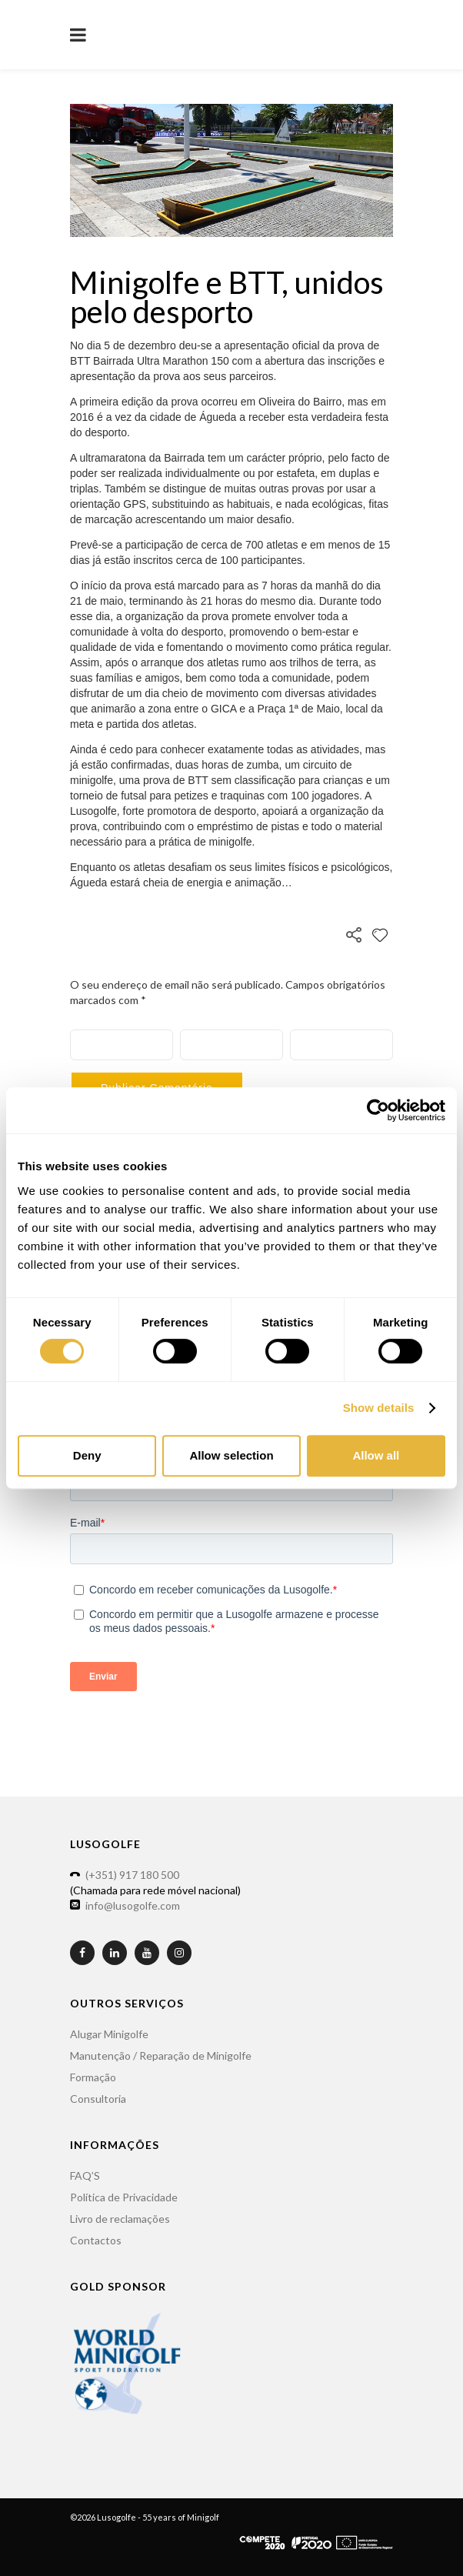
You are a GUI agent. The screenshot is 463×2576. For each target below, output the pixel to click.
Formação (93, 2077)
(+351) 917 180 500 (132, 1874)
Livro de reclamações (120, 2218)
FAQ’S (85, 2175)
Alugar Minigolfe (109, 2033)
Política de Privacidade (124, 2197)
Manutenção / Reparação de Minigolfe (160, 2055)
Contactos (96, 2240)
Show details (379, 1407)
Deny (87, 1455)
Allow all (375, 1455)
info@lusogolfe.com (132, 1905)
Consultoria (98, 2098)
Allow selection (231, 1455)
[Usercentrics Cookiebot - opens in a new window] (378, 1110)
